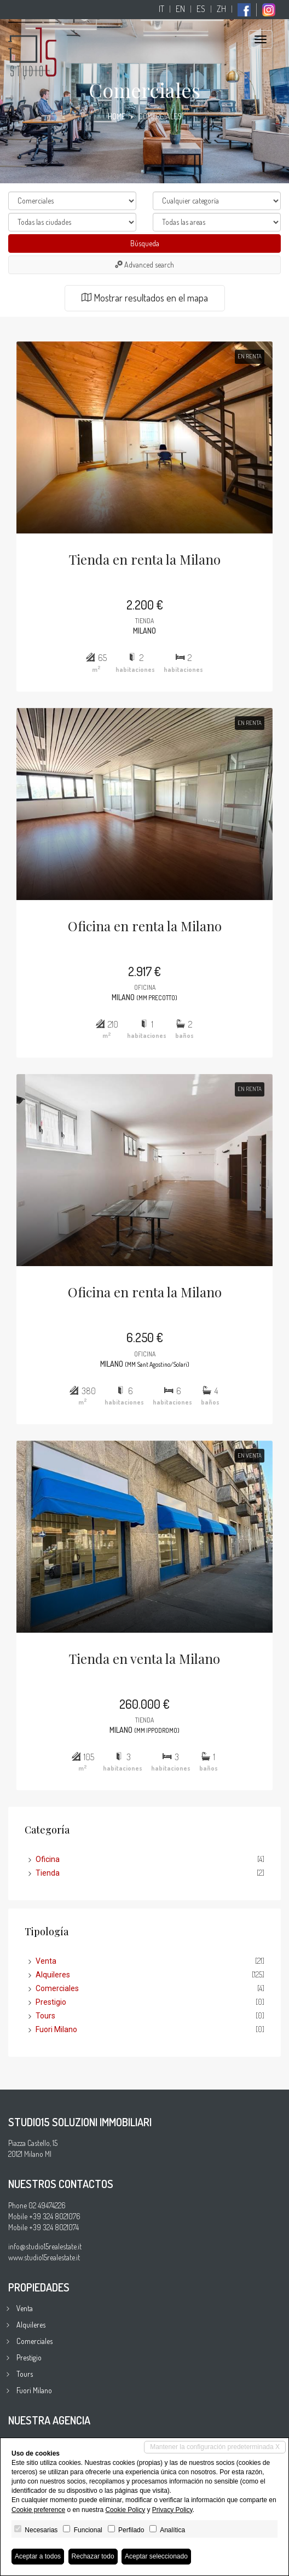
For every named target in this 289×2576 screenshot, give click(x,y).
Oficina (48, 1859)
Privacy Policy (172, 2510)
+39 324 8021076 (54, 2216)
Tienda (48, 1873)
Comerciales (57, 1988)
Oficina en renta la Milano (145, 926)
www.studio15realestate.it (44, 2257)
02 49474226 (47, 2205)
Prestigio (51, 2002)
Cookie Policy (125, 2510)
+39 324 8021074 (54, 2227)
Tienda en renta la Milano (145, 559)
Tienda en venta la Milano (144, 1658)
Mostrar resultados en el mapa (145, 298)
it (161, 9)
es (200, 9)
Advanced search (144, 264)
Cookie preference (38, 2510)
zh (221, 9)
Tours (45, 2015)
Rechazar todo (93, 2556)
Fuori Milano (56, 2029)
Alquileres (53, 1974)
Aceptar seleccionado (156, 2556)
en (180, 9)
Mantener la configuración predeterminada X (215, 2447)
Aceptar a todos (38, 2556)
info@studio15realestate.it (45, 2246)
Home (116, 116)
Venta (46, 1961)
